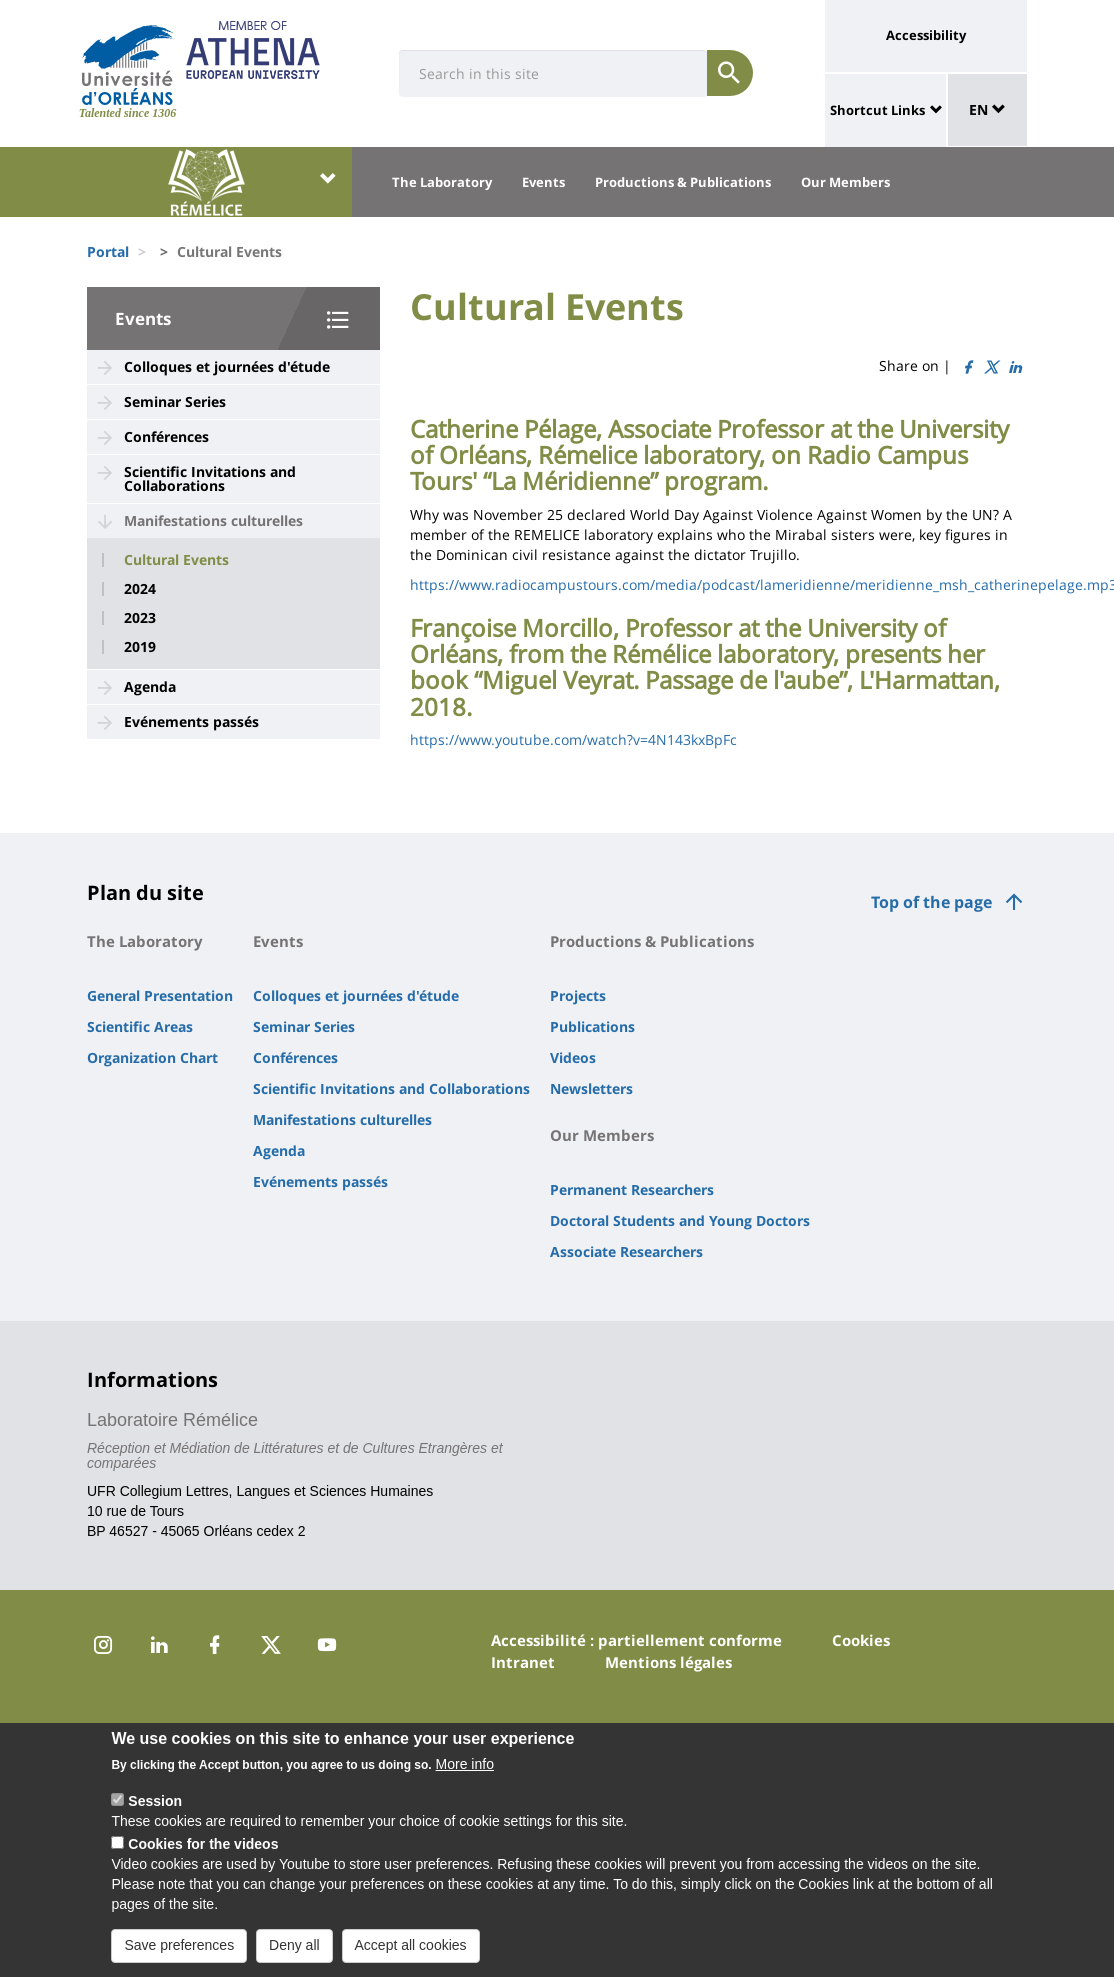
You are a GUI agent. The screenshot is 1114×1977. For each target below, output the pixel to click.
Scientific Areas (140, 1026)
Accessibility (926, 35)
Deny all (294, 1949)
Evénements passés (191, 721)
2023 (140, 618)
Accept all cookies (411, 1949)
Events (543, 182)
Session (155, 1805)
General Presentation (160, 995)
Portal (108, 251)
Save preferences (179, 1949)
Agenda (150, 686)
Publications (592, 1026)
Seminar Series (175, 401)
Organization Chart (152, 1057)
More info (465, 1768)
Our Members (845, 182)
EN (987, 109)
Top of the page (931, 902)
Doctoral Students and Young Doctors (680, 1220)
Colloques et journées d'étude (227, 366)
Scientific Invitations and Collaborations (210, 478)
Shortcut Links (877, 110)
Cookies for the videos (203, 1848)
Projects (578, 995)
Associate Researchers (626, 1251)
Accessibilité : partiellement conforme (636, 1640)
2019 (140, 647)
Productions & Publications (683, 182)
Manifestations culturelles (213, 520)
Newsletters (591, 1088)
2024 (140, 589)
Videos (573, 1057)
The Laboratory (442, 182)
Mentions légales (668, 1662)
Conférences (166, 436)
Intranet (523, 1662)
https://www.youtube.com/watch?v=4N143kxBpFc (573, 739)
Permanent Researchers (632, 1189)
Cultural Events (176, 560)
